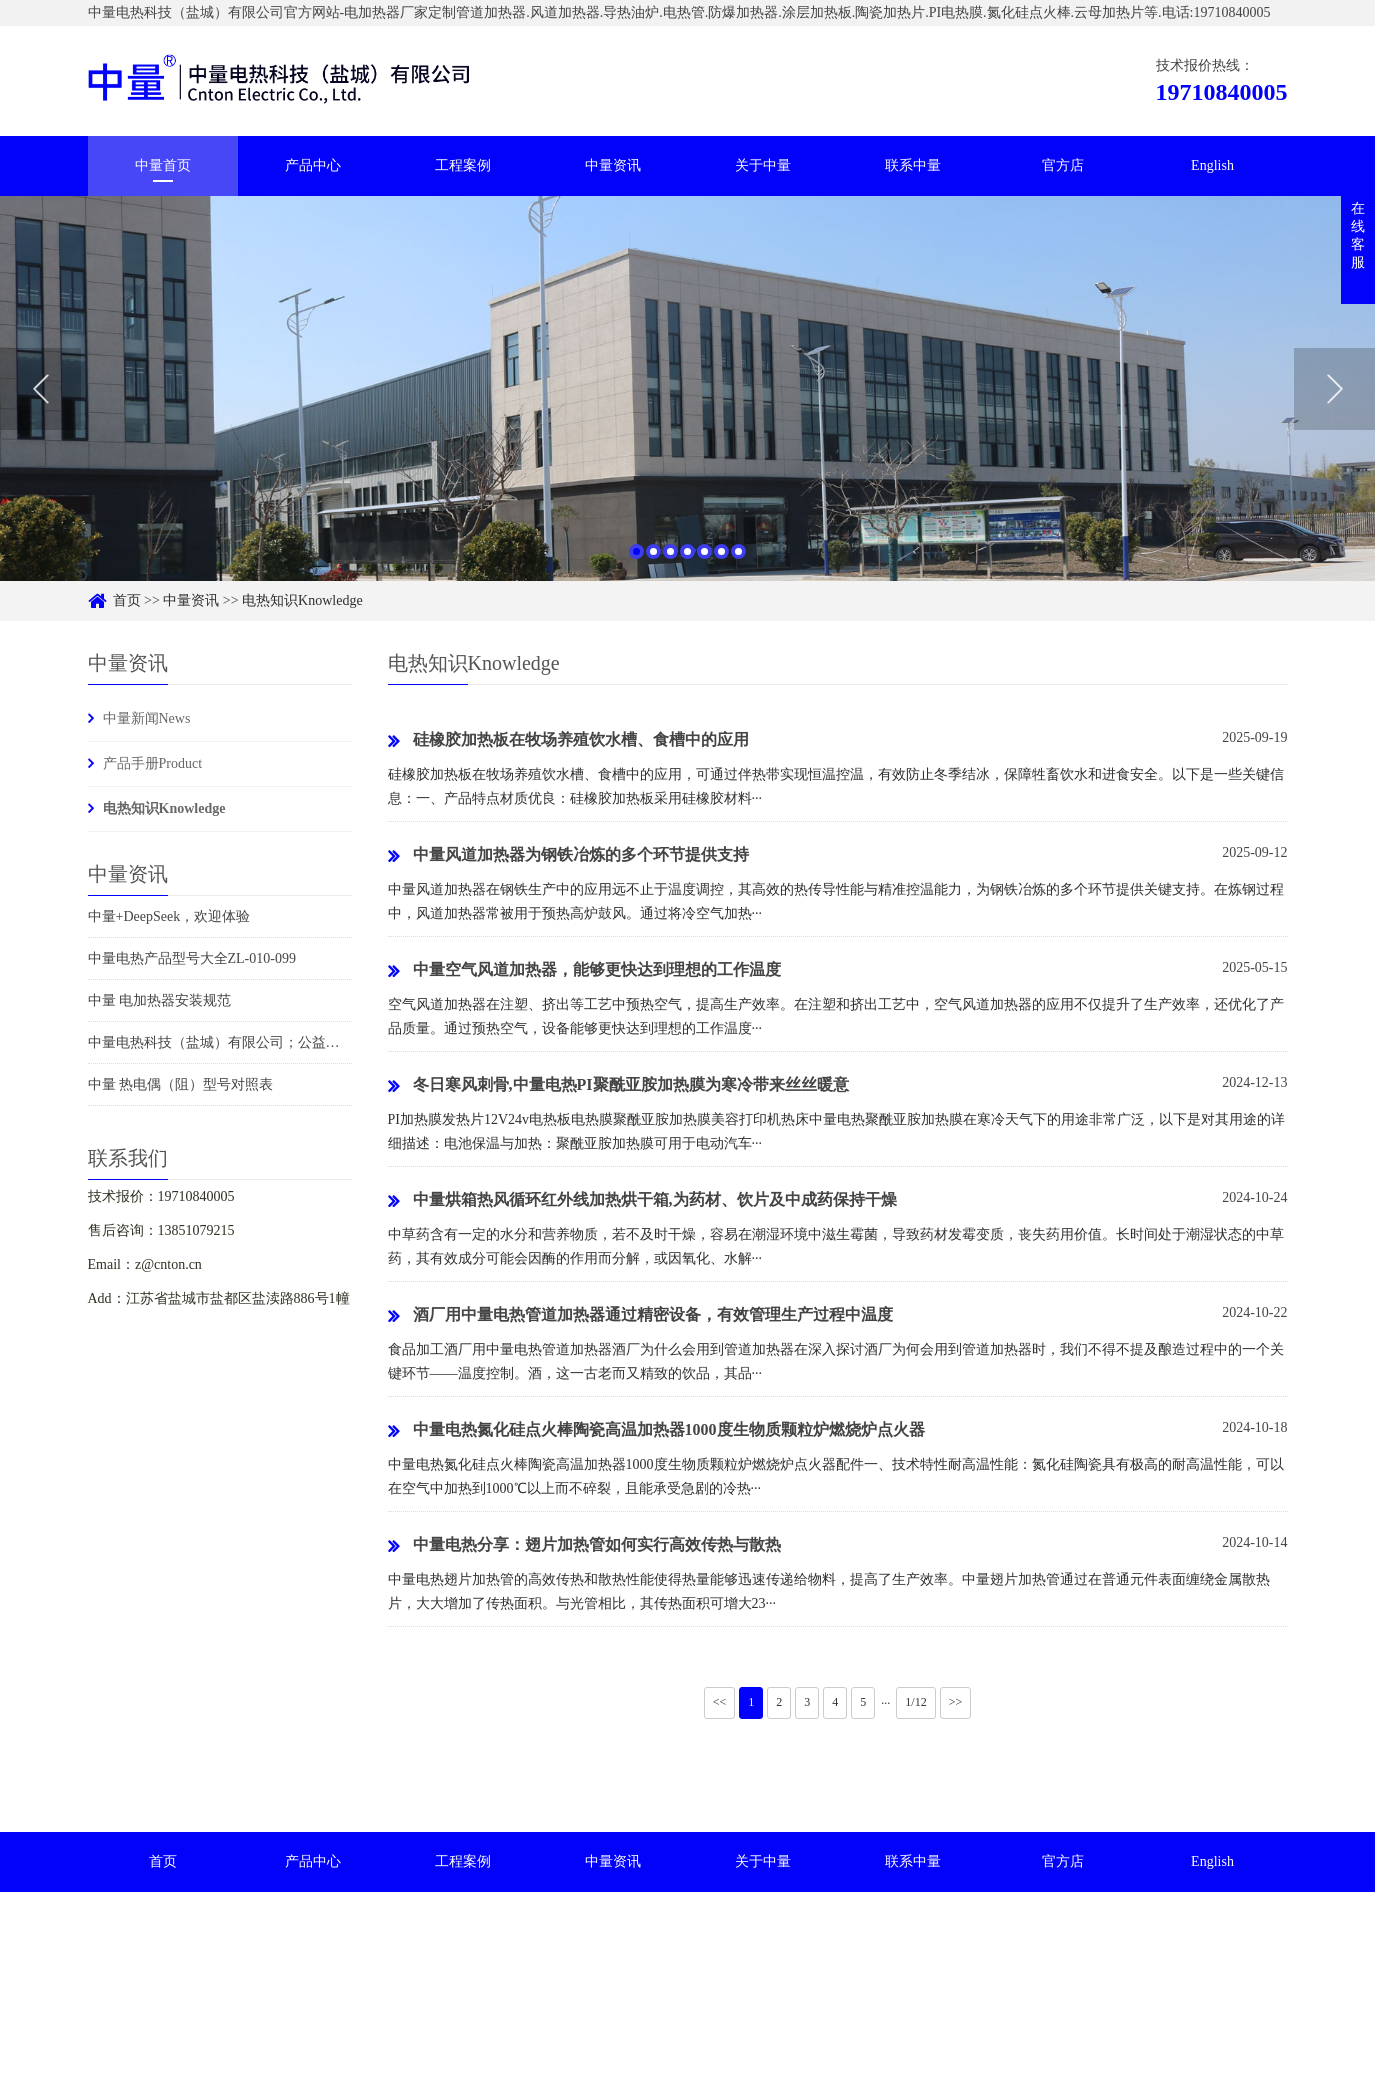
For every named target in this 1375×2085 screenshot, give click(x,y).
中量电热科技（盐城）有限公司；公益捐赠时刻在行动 (256, 1042)
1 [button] (636, 566)
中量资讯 (613, 165)
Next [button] (1334, 404)
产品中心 (313, 165)
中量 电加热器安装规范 (160, 1000)
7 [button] (738, 566)
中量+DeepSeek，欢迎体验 (169, 916)
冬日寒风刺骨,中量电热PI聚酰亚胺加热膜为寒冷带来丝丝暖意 (618, 1086)
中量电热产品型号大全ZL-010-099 (192, 958)
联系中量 (913, 165)
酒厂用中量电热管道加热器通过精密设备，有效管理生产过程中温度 (640, 1316)
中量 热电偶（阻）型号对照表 (181, 1084)
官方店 (1063, 165)
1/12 (915, 1702)
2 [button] (653, 566)
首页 (127, 600)
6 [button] (721, 566)
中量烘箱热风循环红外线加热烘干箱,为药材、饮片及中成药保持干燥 (642, 1201)
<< (720, 1702)
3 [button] (670, 566)
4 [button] (687, 566)
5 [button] (704, 566)
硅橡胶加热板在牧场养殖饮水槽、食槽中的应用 (568, 741)
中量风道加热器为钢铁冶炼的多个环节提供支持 (568, 856)
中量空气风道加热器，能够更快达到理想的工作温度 (584, 971)
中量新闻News (147, 718)
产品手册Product (153, 763)
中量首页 (163, 165)
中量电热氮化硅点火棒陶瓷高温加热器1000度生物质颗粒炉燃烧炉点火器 (656, 1431)
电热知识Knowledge (302, 600)
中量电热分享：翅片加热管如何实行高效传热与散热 (584, 1546)
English (1212, 165)
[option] (687, 403)
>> (956, 1702)
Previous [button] (40, 404)
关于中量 (763, 165)
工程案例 (463, 165)
